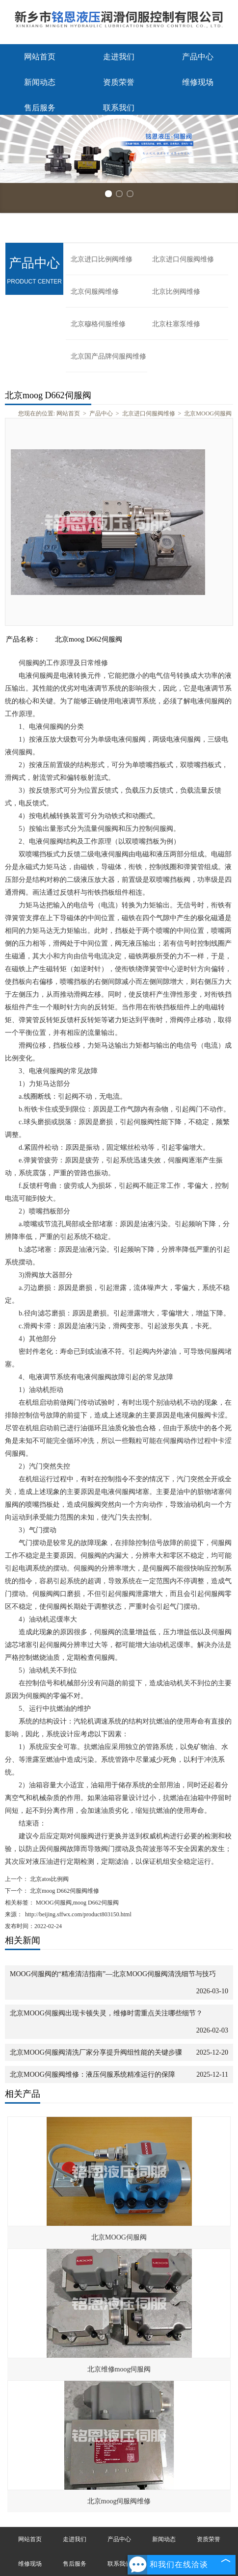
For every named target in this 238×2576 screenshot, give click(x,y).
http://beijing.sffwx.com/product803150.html (78, 1914)
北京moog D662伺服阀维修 (63, 1890)
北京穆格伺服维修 (98, 324)
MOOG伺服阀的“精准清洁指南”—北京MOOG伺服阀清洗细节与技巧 (113, 1974)
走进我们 (118, 56)
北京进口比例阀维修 (101, 259)
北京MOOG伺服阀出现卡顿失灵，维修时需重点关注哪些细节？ (106, 2013)
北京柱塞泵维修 (176, 324)
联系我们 (118, 107)
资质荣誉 (118, 82)
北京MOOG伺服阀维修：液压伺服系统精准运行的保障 (92, 2074)
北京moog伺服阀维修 (119, 2501)
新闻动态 (39, 82)
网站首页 (39, 56)
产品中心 (197, 56)
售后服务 (39, 107)
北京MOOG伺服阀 (208, 413)
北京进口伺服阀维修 (183, 259)
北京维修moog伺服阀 (119, 2369)
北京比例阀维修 (176, 291)
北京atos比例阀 (48, 1879)
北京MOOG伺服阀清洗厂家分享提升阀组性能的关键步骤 (96, 2052)
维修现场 (197, 82)
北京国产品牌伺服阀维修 (108, 356)
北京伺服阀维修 (95, 291)
